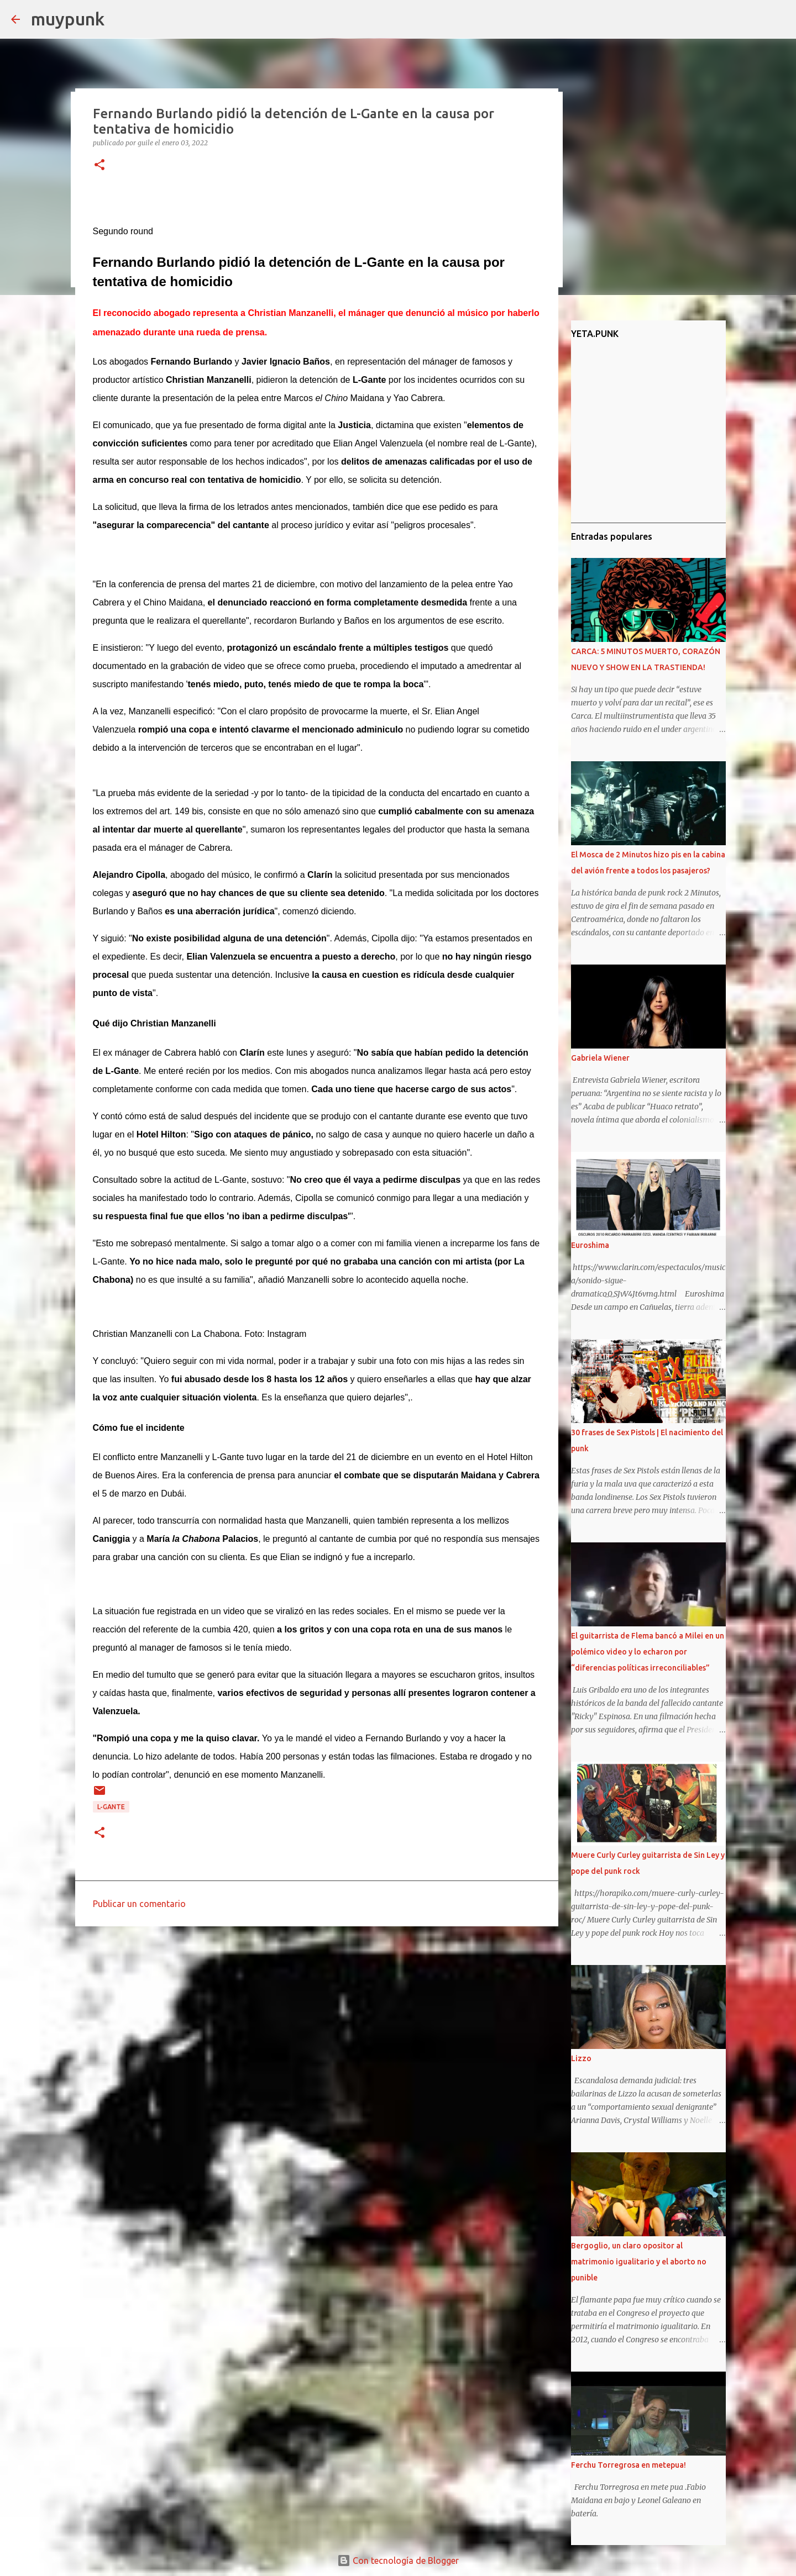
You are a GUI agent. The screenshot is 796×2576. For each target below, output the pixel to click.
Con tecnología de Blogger (398, 2561)
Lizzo (581, 2058)
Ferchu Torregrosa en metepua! (628, 2465)
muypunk (67, 19)
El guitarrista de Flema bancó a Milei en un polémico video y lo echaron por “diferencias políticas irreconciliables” (647, 1651)
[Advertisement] (317, 2020)
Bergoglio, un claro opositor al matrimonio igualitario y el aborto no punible (638, 2261)
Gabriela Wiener (600, 1057)
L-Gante (111, 1806)
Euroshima (590, 1245)
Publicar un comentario (139, 1904)
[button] (99, 165)
